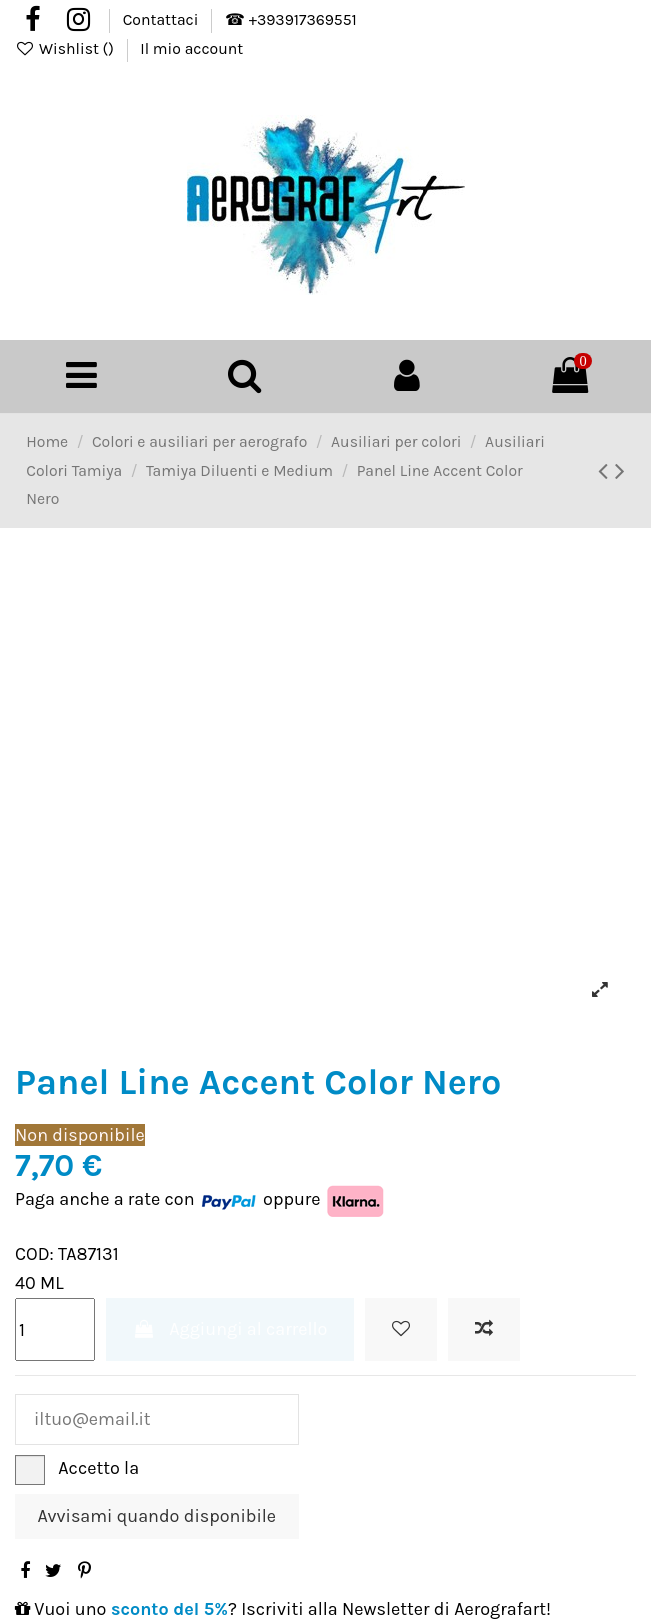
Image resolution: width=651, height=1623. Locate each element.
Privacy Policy (198, 1468)
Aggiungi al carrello (230, 1329)
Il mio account (191, 49)
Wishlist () (66, 49)
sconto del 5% (169, 1609)
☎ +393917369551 (291, 20)
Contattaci (162, 20)
